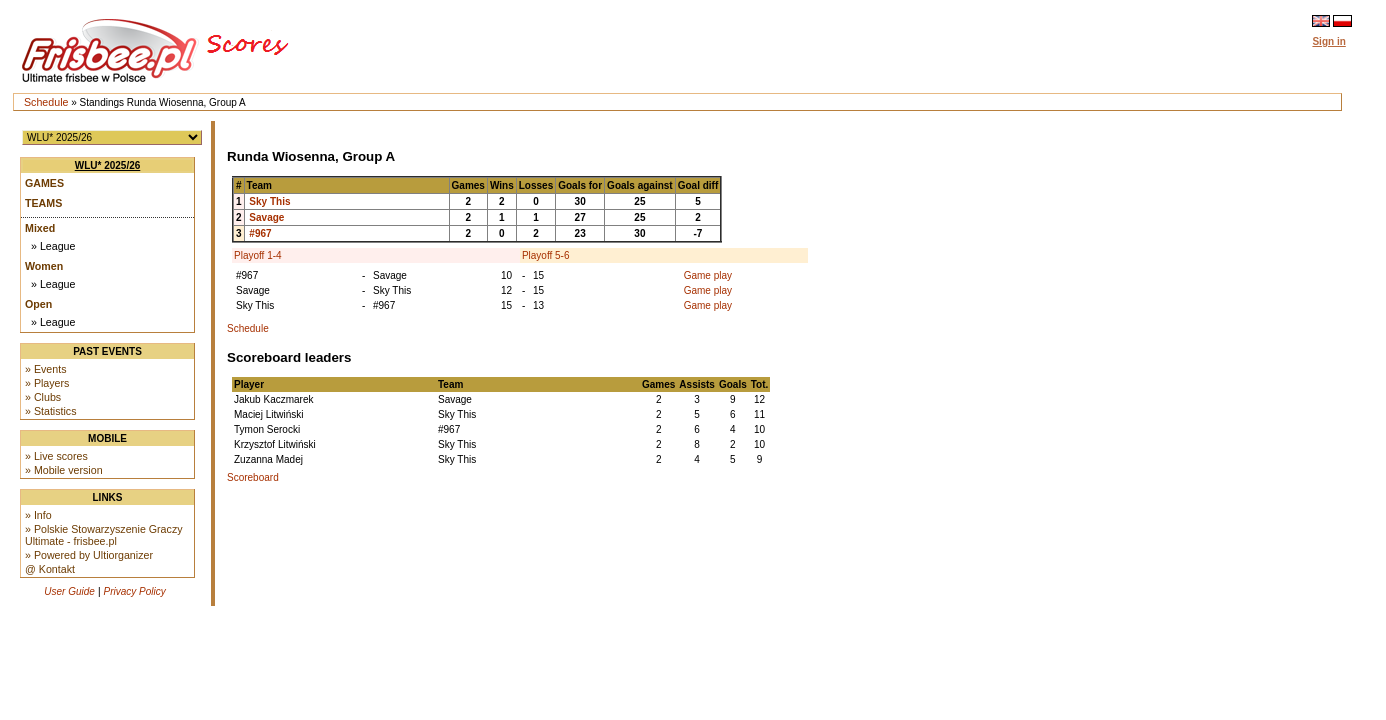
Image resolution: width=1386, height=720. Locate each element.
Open (38, 304)
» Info (38, 515)
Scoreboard (253, 477)
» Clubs (43, 397)
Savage (266, 217)
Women (44, 266)
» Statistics (51, 411)
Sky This (269, 201)
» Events (45, 369)
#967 (260, 233)
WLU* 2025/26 (108, 165)
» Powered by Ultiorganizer (89, 555)
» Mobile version (64, 470)
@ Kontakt (50, 569)
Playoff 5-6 (546, 255)
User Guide (69, 591)
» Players (47, 383)
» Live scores (56, 456)
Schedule (46, 102)
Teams (43, 203)
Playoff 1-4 (258, 255)
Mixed (40, 228)
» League (53, 246)
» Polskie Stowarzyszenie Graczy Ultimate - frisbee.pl (104, 535)
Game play (708, 275)
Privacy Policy (135, 591)
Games (44, 183)
